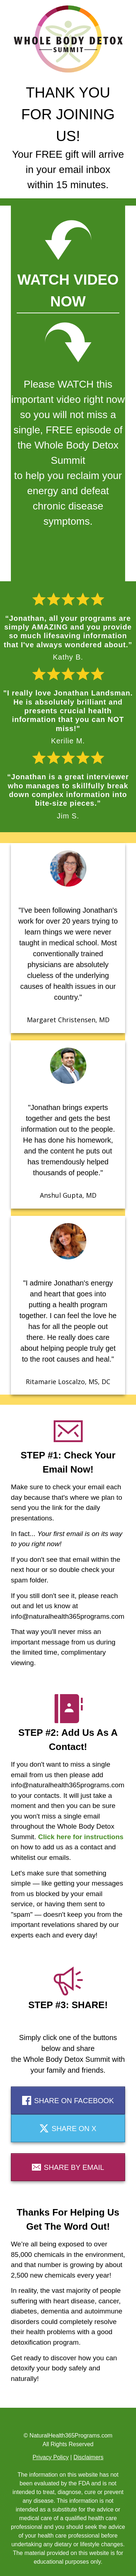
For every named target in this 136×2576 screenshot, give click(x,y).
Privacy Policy (51, 2457)
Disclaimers (88, 2457)
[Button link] (68, 2100)
